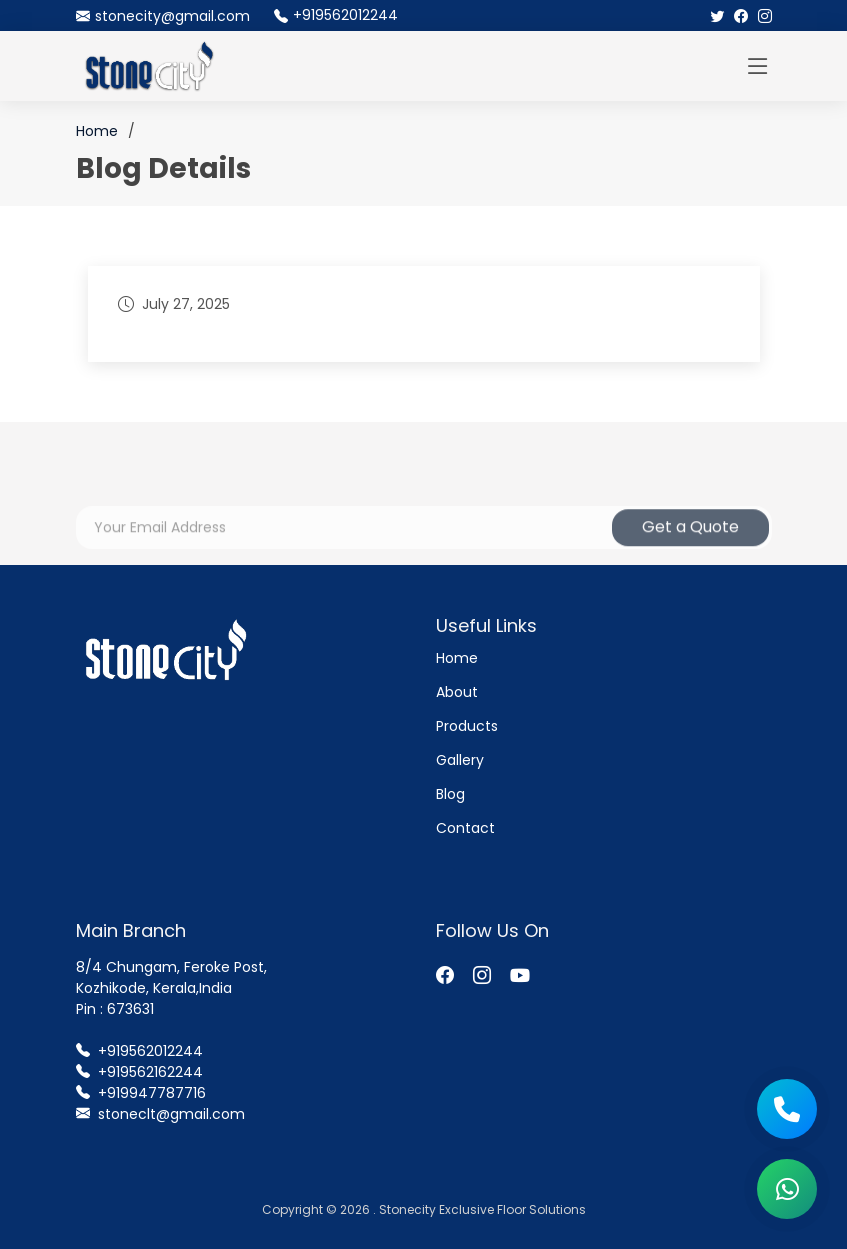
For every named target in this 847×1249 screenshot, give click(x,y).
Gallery (460, 760)
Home (97, 131)
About (457, 692)
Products (467, 726)
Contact (465, 828)
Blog (450, 794)
